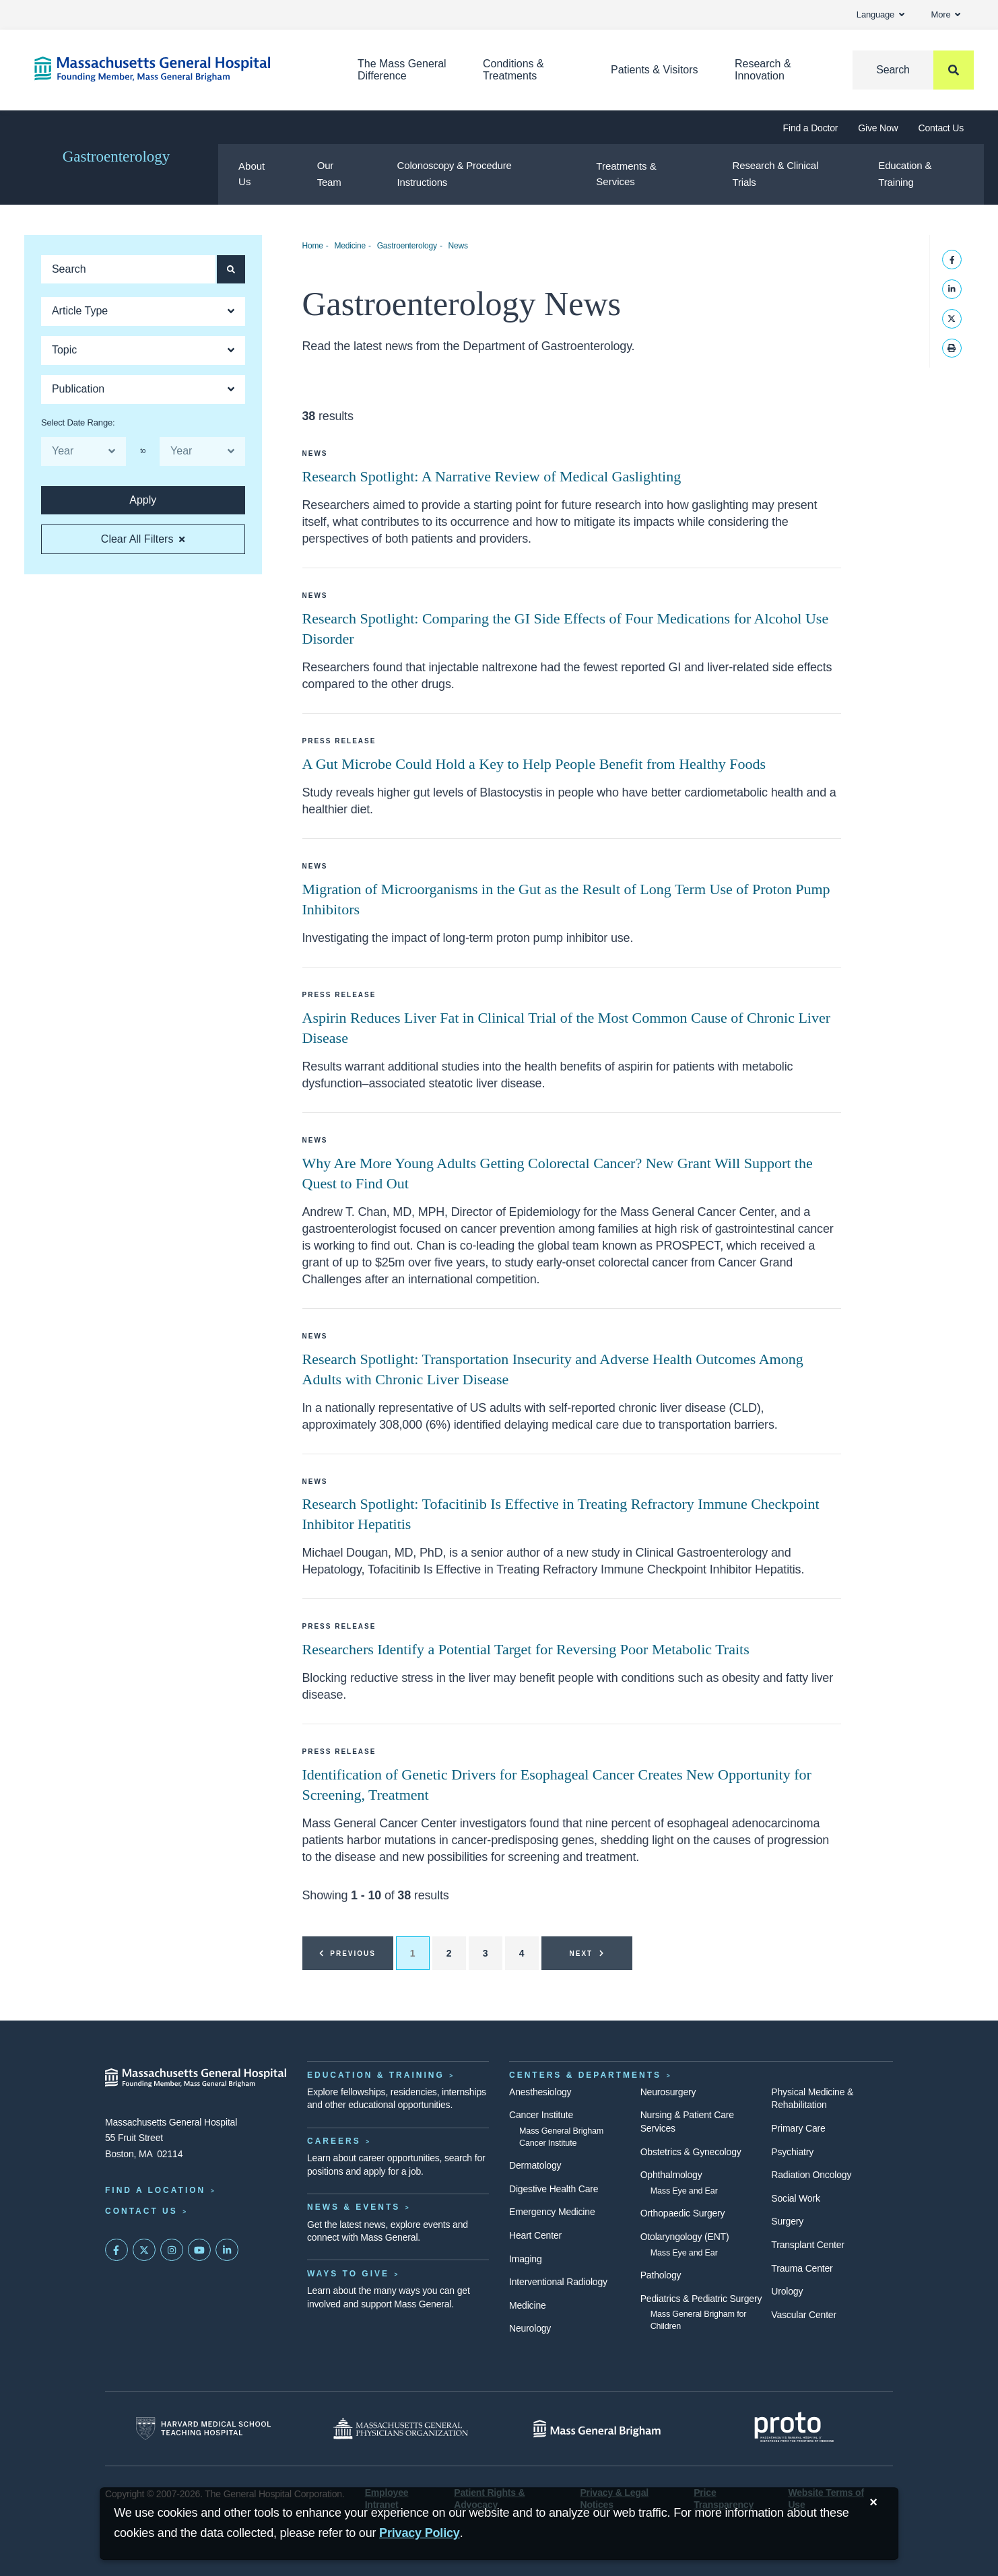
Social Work (795, 2198)
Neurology (530, 2328)
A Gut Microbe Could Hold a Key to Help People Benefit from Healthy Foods (534, 763)
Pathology (660, 2275)
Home (312, 245)
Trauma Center (801, 2268)
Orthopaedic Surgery (682, 2213)
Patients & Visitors (654, 69)
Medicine (350, 245)
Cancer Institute (541, 2114)
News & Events (353, 2207)
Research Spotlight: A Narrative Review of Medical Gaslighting (491, 476)
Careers (334, 2141)
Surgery (787, 2221)
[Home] (175, 69)
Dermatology (535, 2165)
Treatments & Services (626, 173)
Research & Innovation (763, 69)
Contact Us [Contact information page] (141, 2211)
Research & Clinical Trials (775, 174)
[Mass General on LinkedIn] (226, 2250)
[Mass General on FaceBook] (116, 2250)
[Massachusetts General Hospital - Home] (196, 2078)
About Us (251, 173)
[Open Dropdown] (143, 311)
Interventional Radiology (558, 2281)
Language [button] (880, 14)
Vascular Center (803, 2314)
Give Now (878, 128)
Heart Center (535, 2235)
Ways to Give (348, 2273)
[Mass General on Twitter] (144, 2250)
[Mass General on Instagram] (171, 2250)
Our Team (329, 174)
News (458, 245)
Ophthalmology (671, 2174)
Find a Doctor (810, 128)
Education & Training (904, 174)
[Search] (913, 70)
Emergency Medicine (552, 2211)
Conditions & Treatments (513, 69)
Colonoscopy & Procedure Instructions (454, 174)
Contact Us (941, 128)
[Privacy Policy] (419, 2533)
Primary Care (798, 2128)
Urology (787, 2291)
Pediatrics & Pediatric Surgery (701, 2298)
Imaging (525, 2258)
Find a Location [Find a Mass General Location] (155, 2190)
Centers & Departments (585, 2075)
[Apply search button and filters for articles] (231, 269)
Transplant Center (807, 2244)
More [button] (945, 14)
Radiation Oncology (811, 2174)
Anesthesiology (540, 2092)
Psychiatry (792, 2151)
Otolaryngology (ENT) (684, 2236)
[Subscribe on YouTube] (199, 2250)
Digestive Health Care (553, 2188)
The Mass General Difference (402, 69)
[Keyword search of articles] (128, 269)
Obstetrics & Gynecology (690, 2151)
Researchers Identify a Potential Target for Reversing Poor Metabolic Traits (526, 1649)
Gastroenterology (116, 156)
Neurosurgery (668, 2092)
